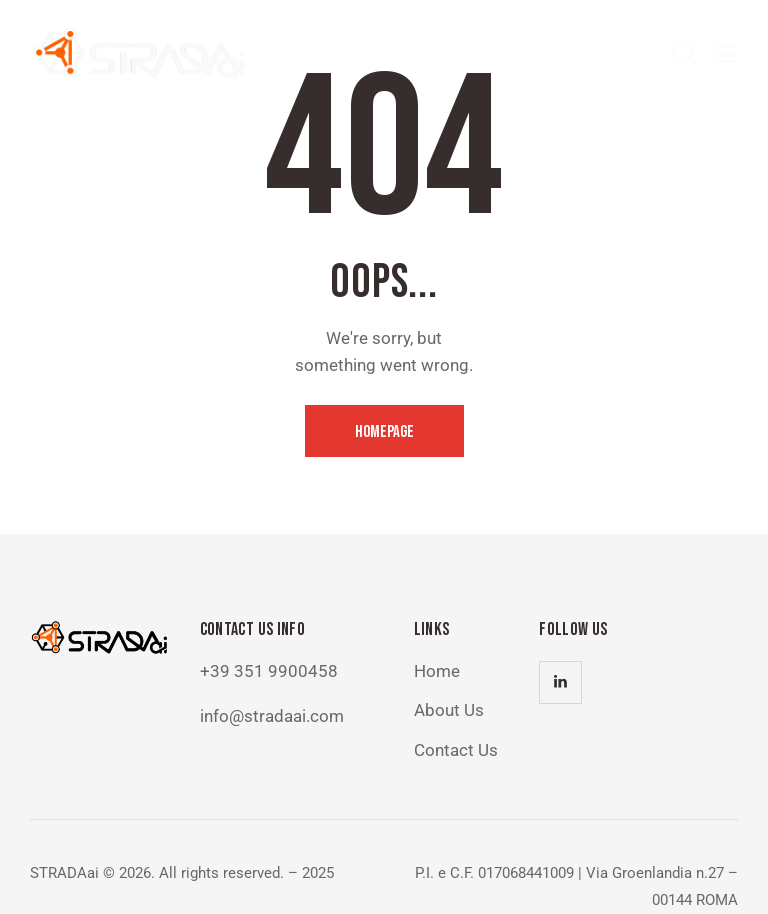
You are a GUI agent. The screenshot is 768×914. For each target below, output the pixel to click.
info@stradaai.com (272, 716)
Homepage (384, 432)
